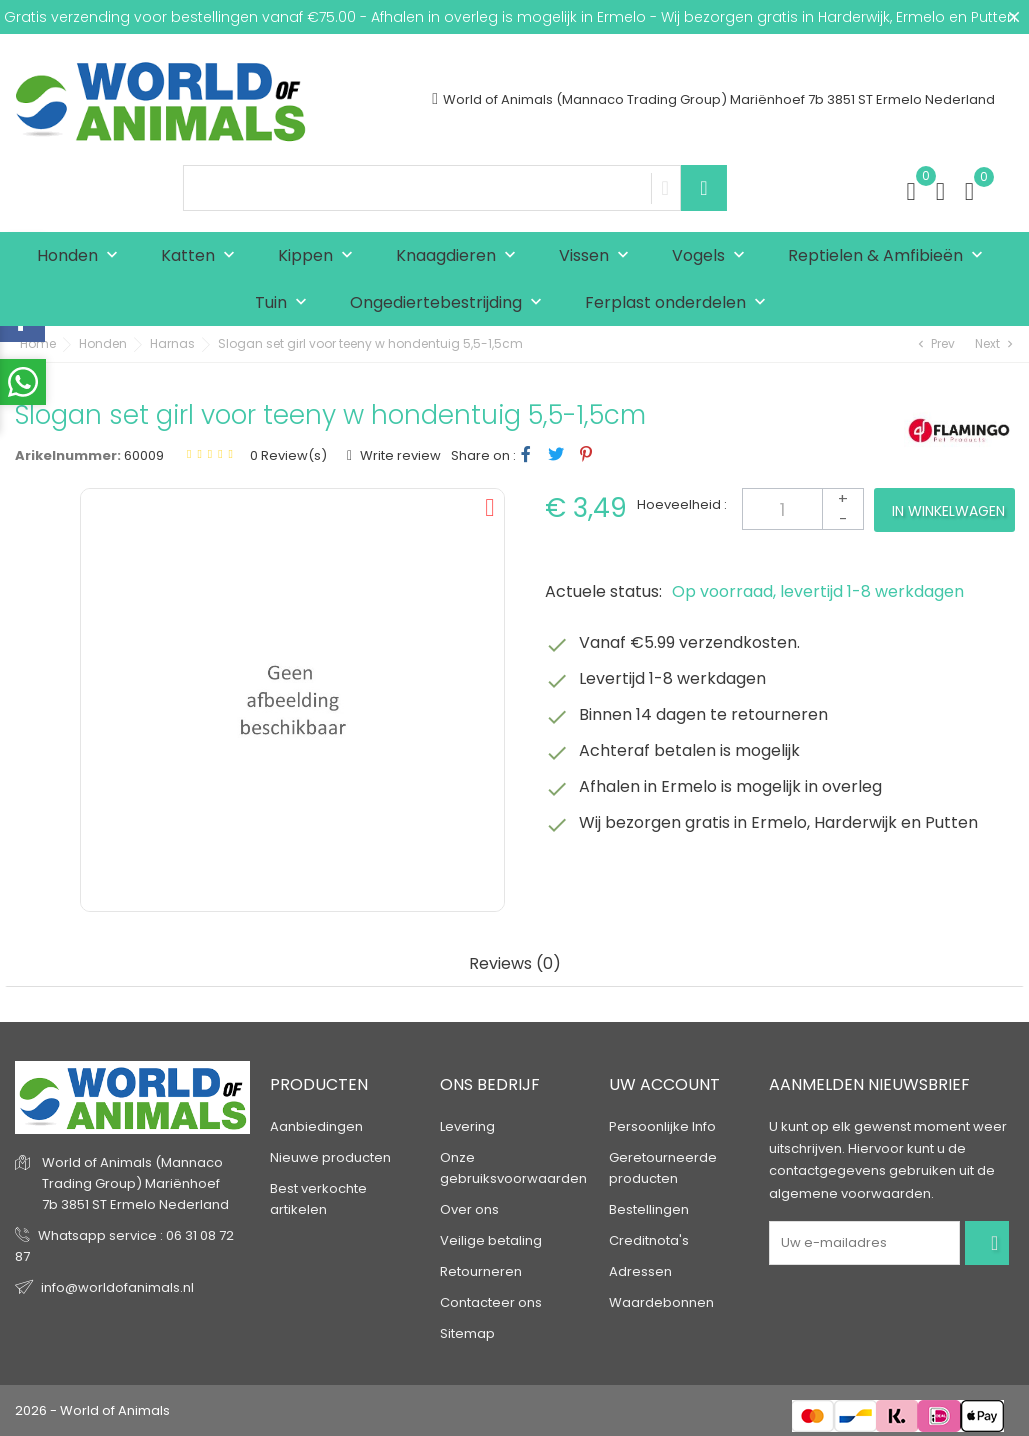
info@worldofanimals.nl (117, 1287)
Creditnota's (649, 1240)
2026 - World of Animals (92, 1410)
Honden (82, 256)
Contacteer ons (491, 1302)
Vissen (598, 256)
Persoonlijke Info (662, 1126)
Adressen (640, 1271)
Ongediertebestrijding (450, 303)
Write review (399, 455)
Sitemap (467, 1333)
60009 (144, 455)
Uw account (664, 1084)
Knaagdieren (460, 256)
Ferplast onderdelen (680, 303)
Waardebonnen (661, 1302)
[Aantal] (803, 509)
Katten (202, 256)
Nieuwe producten (330, 1157)
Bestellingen (649, 1209)
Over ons (469, 1209)
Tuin (285, 303)
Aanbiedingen (316, 1126)
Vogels (713, 256)
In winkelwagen (948, 511)
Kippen (320, 256)
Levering (467, 1126)
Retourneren (481, 1271)
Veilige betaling (491, 1240)
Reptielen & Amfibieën (890, 256)
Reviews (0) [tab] (515, 964)
